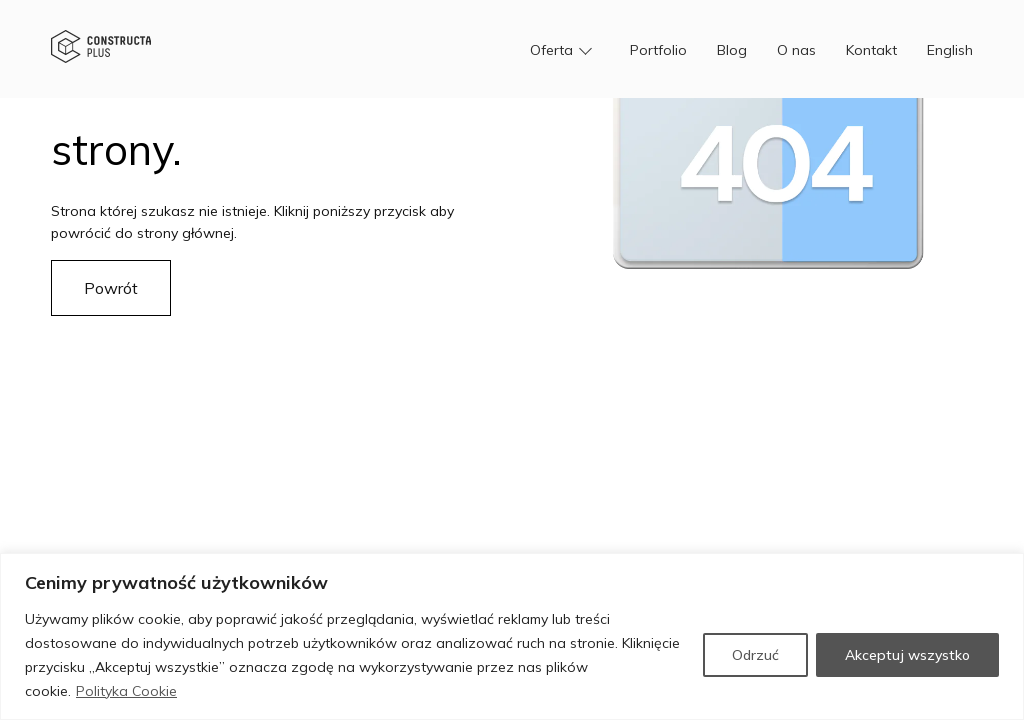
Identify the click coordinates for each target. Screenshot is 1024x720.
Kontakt (871, 50)
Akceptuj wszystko (907, 655)
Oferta (551, 50)
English (950, 50)
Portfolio (658, 50)
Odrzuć (755, 655)
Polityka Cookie (126, 691)
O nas (796, 50)
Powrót (111, 288)
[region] (512, 636)
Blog (732, 50)
